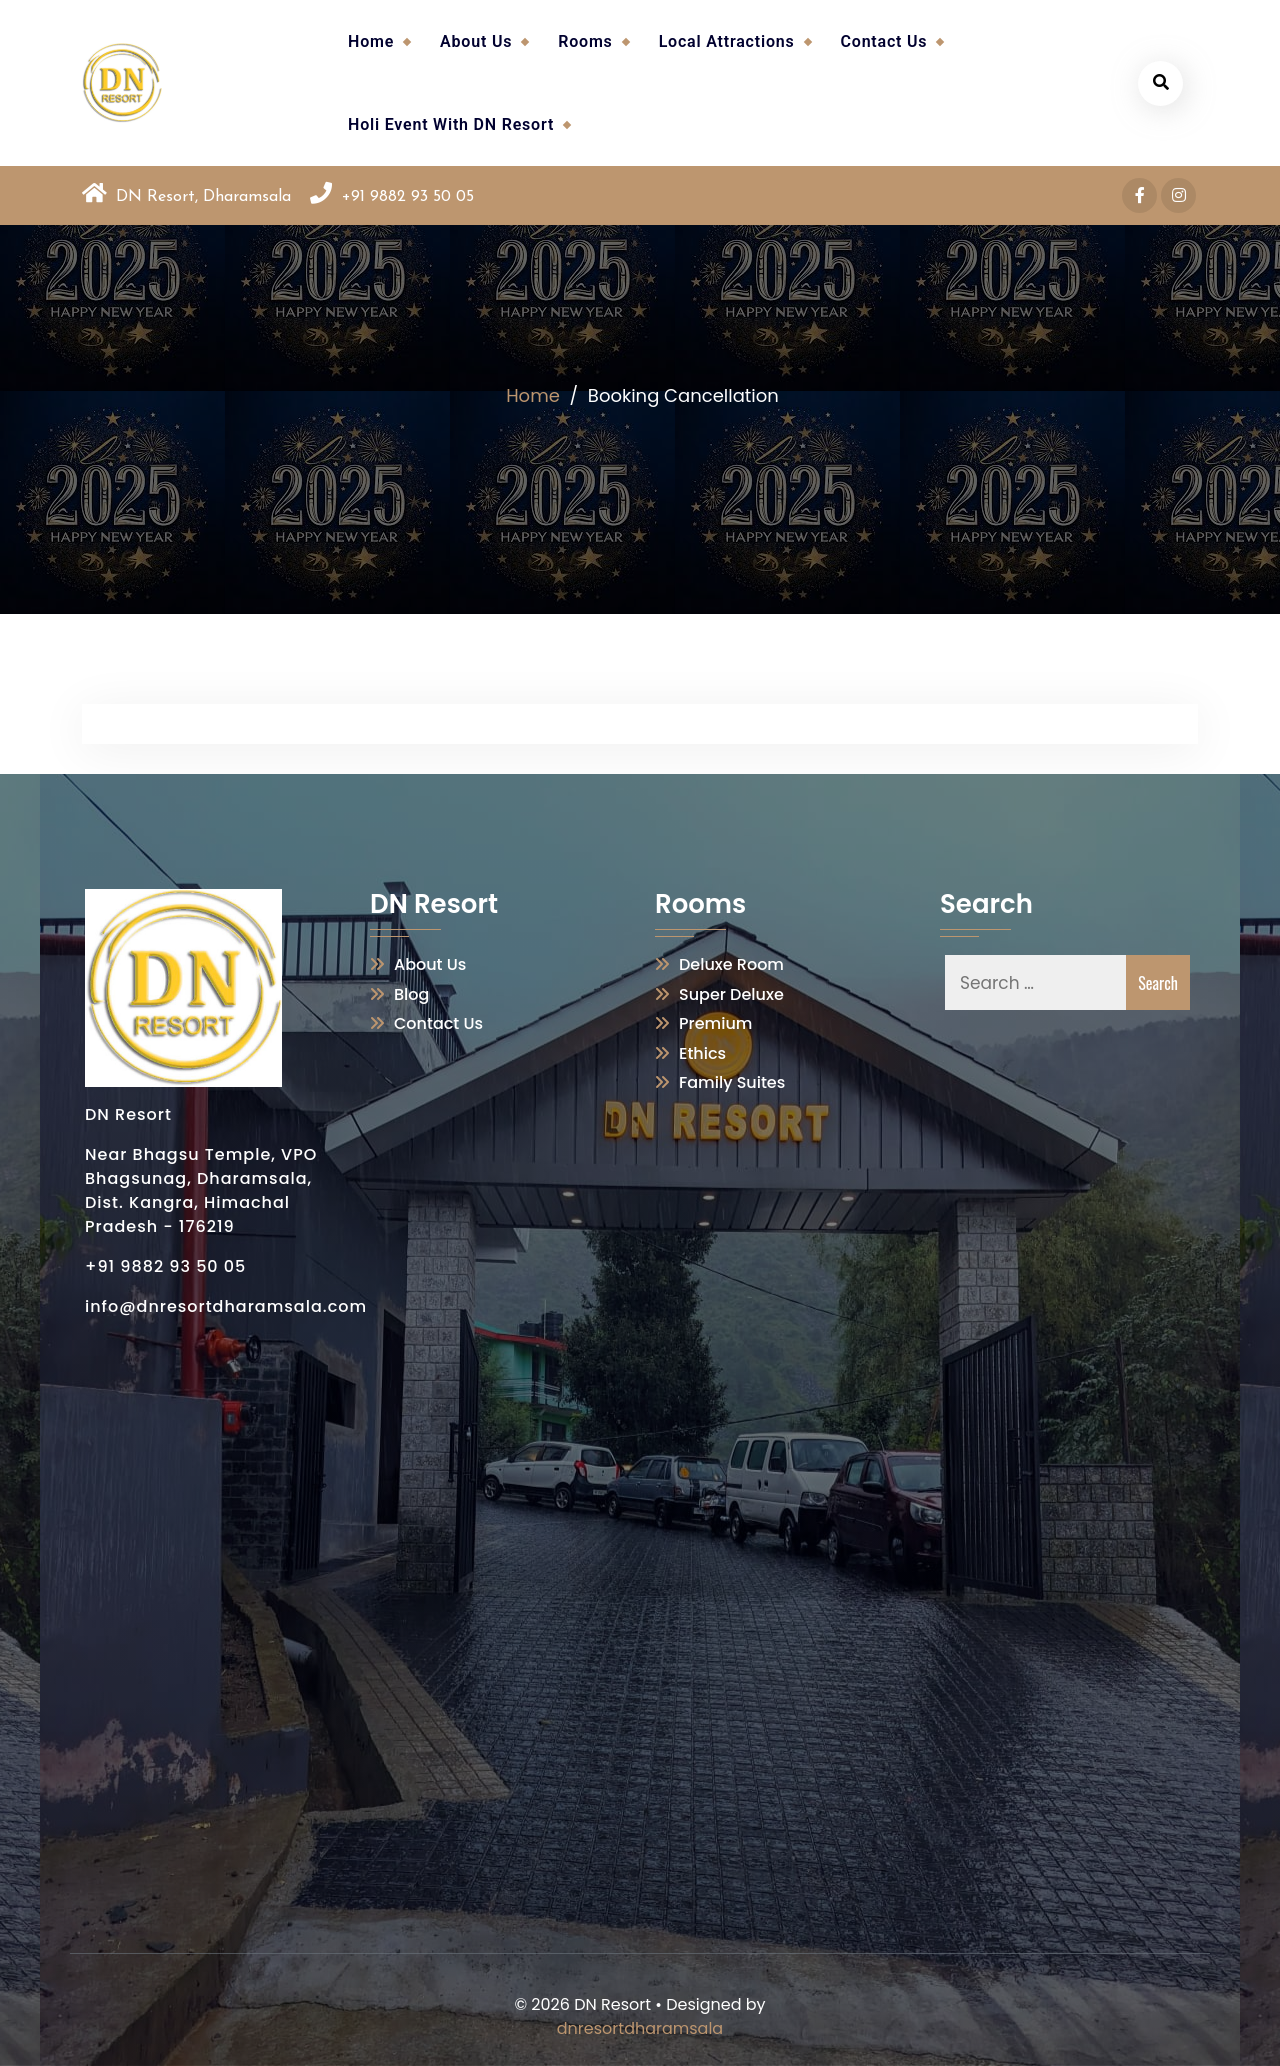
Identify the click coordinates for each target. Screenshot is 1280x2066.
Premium (715, 1023)
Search (1158, 983)
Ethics (702, 1053)
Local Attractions (727, 41)
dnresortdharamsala (640, 2028)
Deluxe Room (731, 964)
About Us (476, 41)
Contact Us (884, 41)
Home (371, 41)
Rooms (585, 41)
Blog (411, 994)
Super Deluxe (731, 994)
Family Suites (732, 1082)
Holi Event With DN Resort (451, 124)
